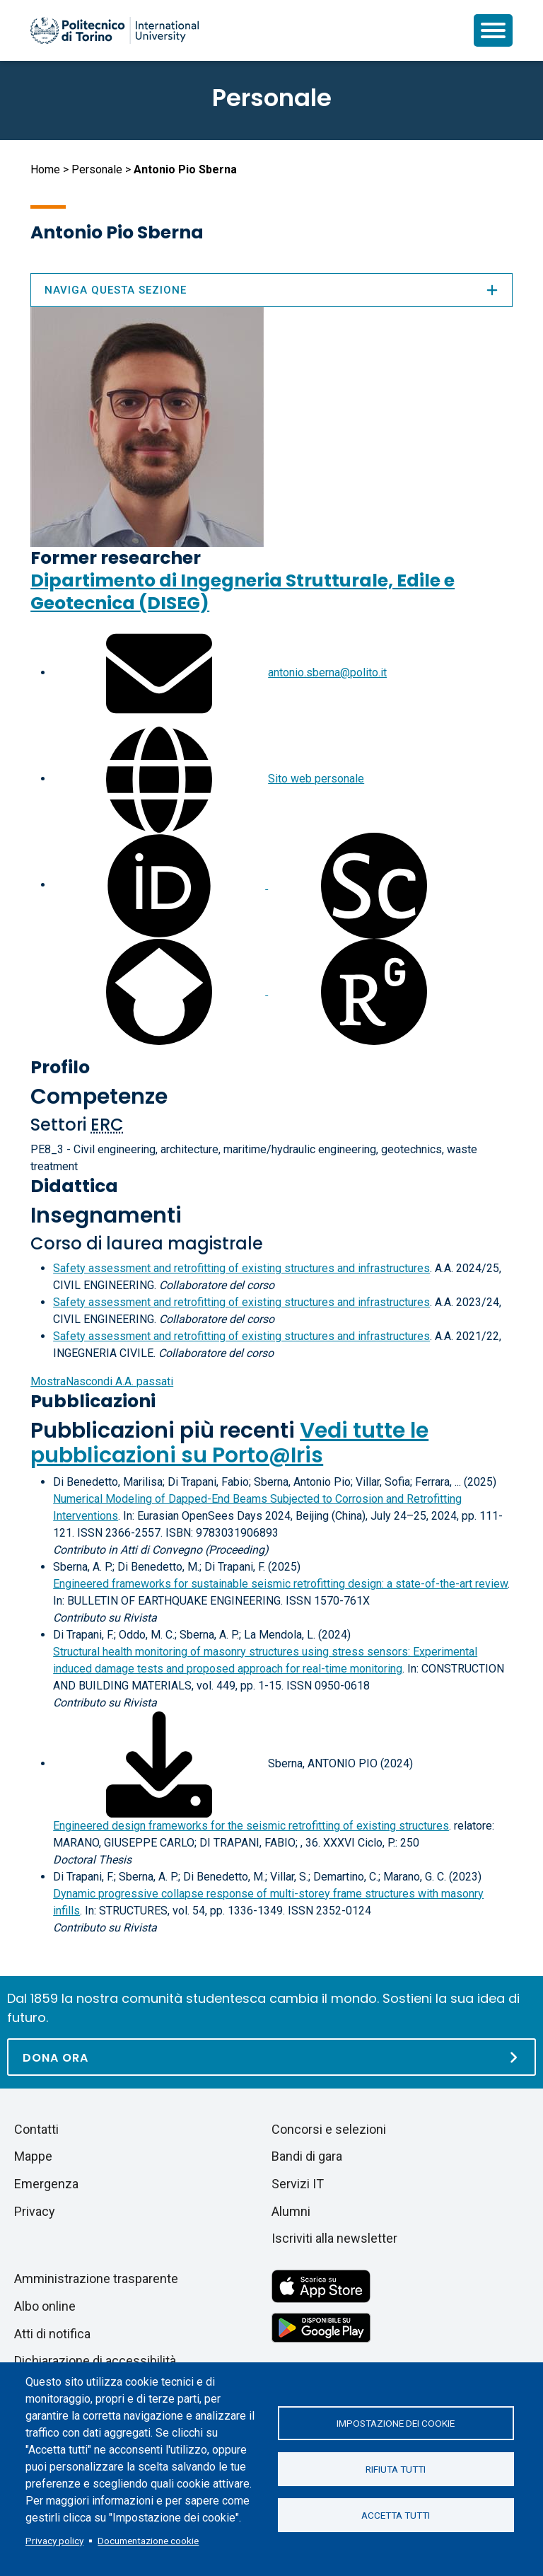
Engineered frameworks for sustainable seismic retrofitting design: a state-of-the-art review (280, 1583)
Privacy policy (54, 2540)
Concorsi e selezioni (329, 2129)
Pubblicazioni (93, 1401)
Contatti (36, 2129)
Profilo (60, 1067)
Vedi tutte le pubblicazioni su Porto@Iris (229, 1443)
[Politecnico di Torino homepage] (114, 30)
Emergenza (46, 2183)
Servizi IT (298, 2183)
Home (45, 169)
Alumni (291, 2211)
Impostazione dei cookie (396, 2423)
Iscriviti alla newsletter (334, 2238)
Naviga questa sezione (271, 290)
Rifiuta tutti (396, 2469)
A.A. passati (101, 1381)
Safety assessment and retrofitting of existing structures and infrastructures (241, 1268)
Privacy (34, 2211)
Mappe (33, 2156)
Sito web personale (316, 778)
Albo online (45, 2306)
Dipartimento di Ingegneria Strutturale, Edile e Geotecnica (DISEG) (242, 592)
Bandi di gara (307, 2156)
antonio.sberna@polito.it (327, 672)
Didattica (74, 1186)
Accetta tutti (395, 2515)
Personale (96, 169)
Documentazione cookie (148, 2540)
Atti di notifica (52, 2333)
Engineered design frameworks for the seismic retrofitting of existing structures (251, 1825)
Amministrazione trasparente (96, 2278)
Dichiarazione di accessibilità (95, 2360)
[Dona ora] (271, 2057)
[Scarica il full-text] (159, 1763)
